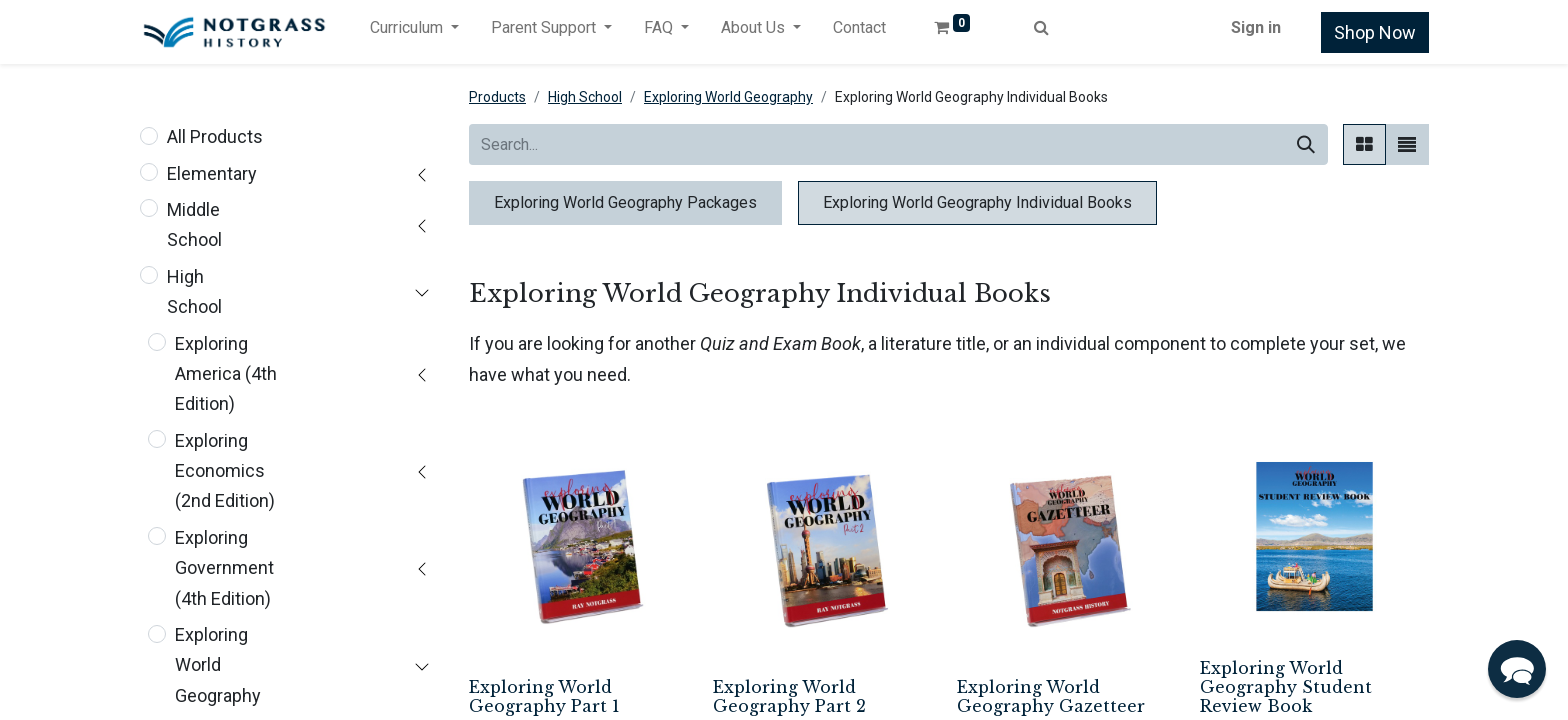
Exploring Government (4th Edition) (224, 568)
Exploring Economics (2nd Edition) (225, 471)
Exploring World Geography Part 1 (544, 696)
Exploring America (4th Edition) (226, 374)
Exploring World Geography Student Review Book (1286, 687)
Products (497, 97)
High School (194, 291)
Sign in (1256, 27)
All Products (215, 136)
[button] (1517, 669)
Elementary (212, 173)
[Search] (1306, 144)
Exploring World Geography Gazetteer (1051, 696)
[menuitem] (859, 32)
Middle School (194, 224)
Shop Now (1375, 32)
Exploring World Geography (218, 665)
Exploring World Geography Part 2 (789, 696)
